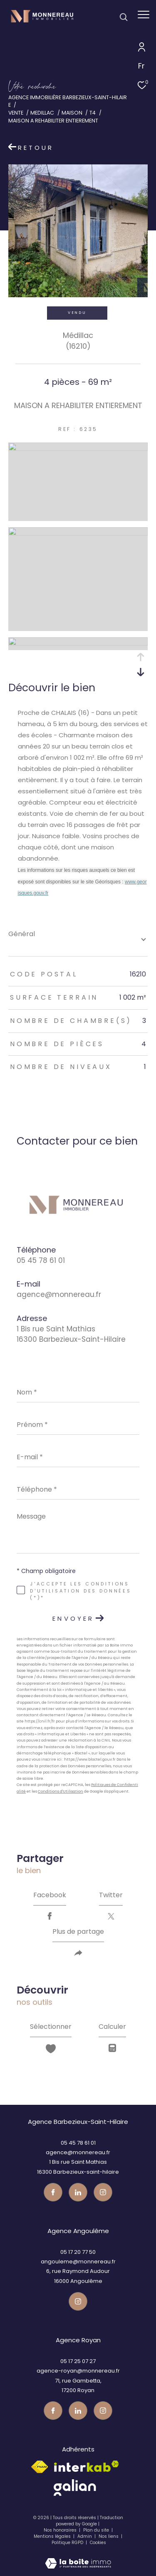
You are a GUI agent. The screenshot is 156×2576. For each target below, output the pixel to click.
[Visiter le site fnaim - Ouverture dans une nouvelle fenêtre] (39, 2467)
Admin (85, 2536)
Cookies (98, 2542)
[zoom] (78, 448)
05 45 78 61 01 (41, 1260)
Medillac (42, 112)
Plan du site (96, 2530)
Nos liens (109, 2536)
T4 (92, 112)
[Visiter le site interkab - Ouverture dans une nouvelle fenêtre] (86, 2466)
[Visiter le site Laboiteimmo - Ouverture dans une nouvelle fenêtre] (78, 2558)
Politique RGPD (67, 2542)
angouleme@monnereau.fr (78, 2261)
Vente (15, 112)
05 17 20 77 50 (78, 2252)
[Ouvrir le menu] (143, 14)
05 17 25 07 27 (78, 2361)
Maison (72, 112)
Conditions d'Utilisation (60, 1791)
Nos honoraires (60, 2530)
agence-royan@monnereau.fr (78, 2371)
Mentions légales (53, 2536)
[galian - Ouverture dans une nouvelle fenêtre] (75, 2487)
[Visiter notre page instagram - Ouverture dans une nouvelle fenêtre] (103, 2192)
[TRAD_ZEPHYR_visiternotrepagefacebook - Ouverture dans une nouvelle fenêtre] (53, 2192)
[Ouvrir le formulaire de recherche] (123, 17)
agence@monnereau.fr (59, 1294)
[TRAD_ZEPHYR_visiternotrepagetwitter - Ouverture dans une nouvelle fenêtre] (78, 2192)
